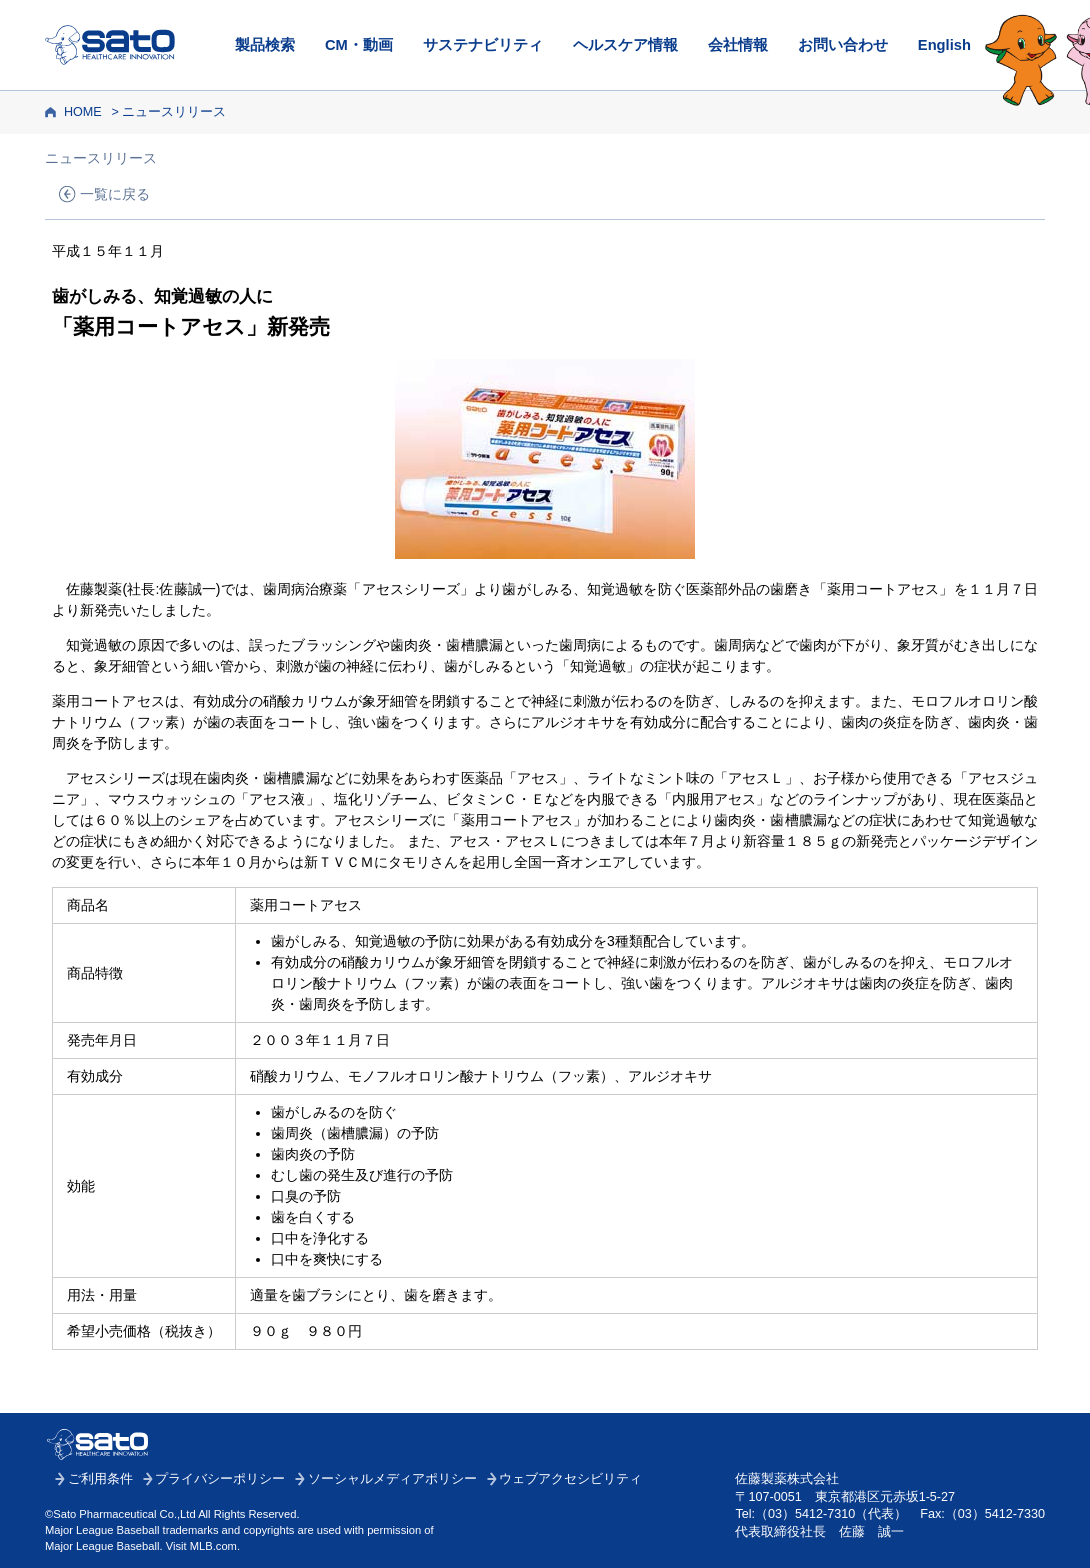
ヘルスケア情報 (625, 45)
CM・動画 (359, 45)
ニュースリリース (174, 112)
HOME (83, 112)
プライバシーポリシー (220, 1479)
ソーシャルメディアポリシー (392, 1479)
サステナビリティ (483, 45)
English (944, 45)
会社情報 (738, 45)
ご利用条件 (100, 1479)
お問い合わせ (843, 45)
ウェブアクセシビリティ (570, 1479)
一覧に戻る (115, 194)
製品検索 (265, 45)
